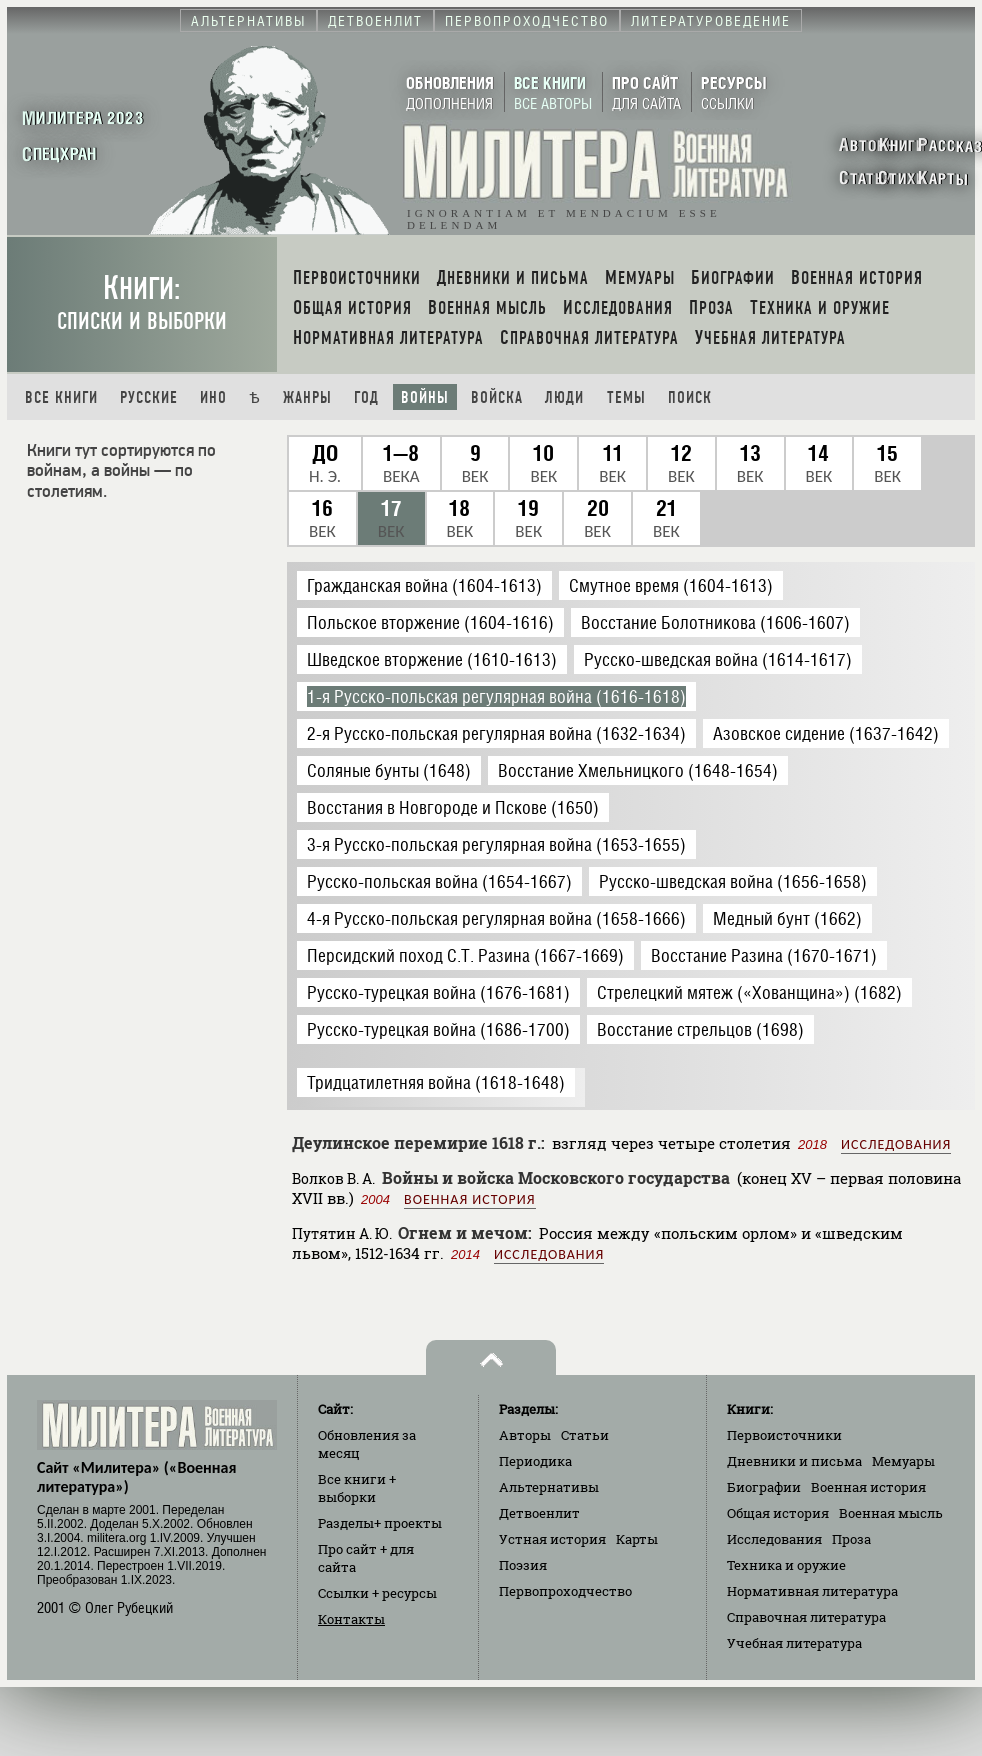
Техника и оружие (786, 1565)
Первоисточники (784, 1435)
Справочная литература (806, 1617)
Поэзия (523, 1565)
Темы (626, 397)
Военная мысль (891, 1513)
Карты (637, 1539)
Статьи (585, 1435)
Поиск (690, 397)
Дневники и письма (794, 1461)
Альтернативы (549, 1487)
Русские (149, 397)
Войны (425, 397)
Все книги (61, 397)
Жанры (307, 397)
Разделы (380, 1523)
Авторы (525, 1435)
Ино (213, 397)
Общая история (778, 1513)
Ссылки (377, 1593)
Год (366, 397)
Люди (564, 397)
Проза (851, 1539)
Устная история (552, 1539)
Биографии (764, 1487)
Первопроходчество (565, 1591)
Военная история (469, 1199)
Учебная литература (794, 1643)
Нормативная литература (812, 1591)
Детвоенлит (539, 1513)
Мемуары (903, 1461)
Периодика (535, 1461)
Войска (497, 397)
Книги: (142, 302)
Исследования (896, 1144)
